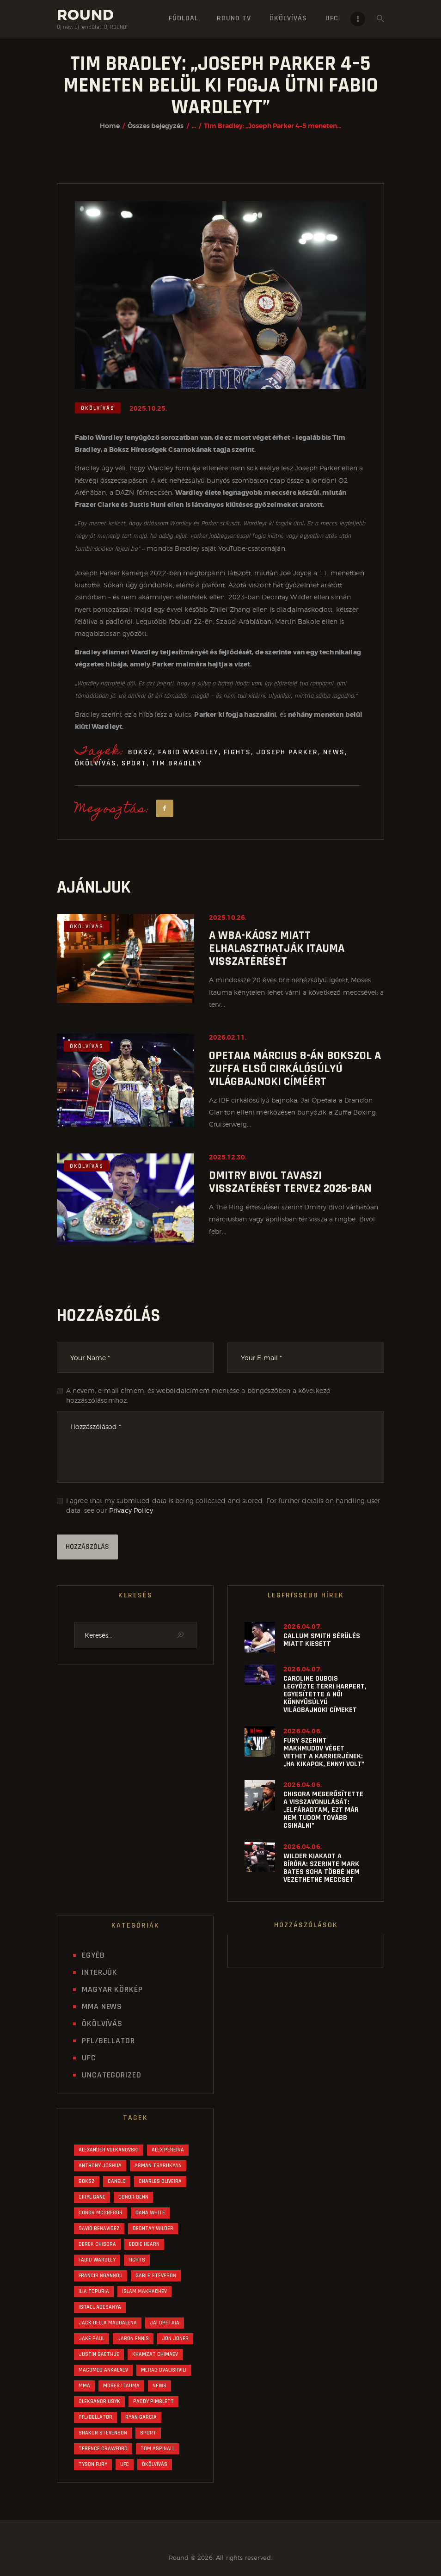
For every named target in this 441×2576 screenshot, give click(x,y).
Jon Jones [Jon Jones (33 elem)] (175, 2338)
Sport (134, 763)
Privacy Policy (131, 1510)
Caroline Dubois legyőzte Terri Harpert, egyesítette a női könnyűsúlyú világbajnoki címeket (325, 1694)
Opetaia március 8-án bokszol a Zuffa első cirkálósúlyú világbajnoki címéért (295, 1068)
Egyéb (93, 1955)
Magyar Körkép (112, 1989)
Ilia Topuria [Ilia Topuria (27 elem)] (94, 2291)
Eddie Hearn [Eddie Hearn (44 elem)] (144, 2244)
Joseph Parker (287, 752)
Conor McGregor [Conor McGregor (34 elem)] (100, 2212)
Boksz (140, 752)
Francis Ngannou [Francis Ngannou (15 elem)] (100, 2275)
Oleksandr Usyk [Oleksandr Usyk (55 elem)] (99, 2401)
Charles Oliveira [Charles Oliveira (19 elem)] (160, 2181)
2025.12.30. (227, 1157)
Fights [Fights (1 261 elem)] (137, 2259)
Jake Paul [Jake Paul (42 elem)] (91, 2338)
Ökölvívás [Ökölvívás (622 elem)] (154, 2464)
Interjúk (99, 1972)
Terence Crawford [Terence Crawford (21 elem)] (103, 2448)
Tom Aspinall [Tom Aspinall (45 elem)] (158, 2448)
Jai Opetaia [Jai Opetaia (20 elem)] (164, 2322)
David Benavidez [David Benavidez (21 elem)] (99, 2228)
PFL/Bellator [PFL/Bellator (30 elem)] (95, 2417)
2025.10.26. (227, 917)
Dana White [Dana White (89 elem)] (150, 2212)
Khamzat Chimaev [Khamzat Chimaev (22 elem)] (155, 2354)
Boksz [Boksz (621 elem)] (87, 2181)
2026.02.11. (227, 1037)
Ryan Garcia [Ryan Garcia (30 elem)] (141, 2417)
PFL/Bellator (108, 2040)
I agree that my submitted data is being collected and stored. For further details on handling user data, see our (223, 1505)
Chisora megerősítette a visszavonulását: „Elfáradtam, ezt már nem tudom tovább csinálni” (323, 1810)
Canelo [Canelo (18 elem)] (117, 2181)
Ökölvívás (98, 408)
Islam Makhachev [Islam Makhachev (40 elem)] (144, 2291)
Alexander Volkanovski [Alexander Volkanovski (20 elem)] (109, 2149)
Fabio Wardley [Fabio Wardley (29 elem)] (97, 2259)
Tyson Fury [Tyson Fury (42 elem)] (93, 2464)
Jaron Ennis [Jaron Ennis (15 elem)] (133, 2338)
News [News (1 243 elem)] (159, 2385)
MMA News (102, 2006)
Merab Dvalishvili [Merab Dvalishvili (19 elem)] (163, 2369)
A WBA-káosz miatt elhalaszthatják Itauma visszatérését (276, 948)
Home (110, 126)
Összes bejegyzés (156, 126)
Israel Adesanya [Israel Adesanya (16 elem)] (100, 2307)
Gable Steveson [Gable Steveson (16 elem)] (155, 2275)
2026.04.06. (302, 1731)
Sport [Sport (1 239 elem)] (148, 2432)
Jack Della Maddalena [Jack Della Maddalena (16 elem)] (108, 2322)
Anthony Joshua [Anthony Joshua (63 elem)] (100, 2165)
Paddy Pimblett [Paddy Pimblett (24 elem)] (153, 2401)
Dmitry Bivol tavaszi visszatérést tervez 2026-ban (290, 1182)
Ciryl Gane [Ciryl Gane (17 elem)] (92, 2197)
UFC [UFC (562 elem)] (124, 2464)
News (334, 752)
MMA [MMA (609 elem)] (84, 2385)
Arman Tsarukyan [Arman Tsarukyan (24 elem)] (158, 2165)
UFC (89, 2057)
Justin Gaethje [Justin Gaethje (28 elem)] (99, 2354)
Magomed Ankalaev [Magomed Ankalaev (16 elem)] (103, 2369)
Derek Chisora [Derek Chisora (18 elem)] (97, 2244)
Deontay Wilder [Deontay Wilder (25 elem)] (153, 2228)
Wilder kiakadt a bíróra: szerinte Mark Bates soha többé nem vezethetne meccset (321, 1868)
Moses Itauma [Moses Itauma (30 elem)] (121, 2385)
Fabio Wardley (188, 752)
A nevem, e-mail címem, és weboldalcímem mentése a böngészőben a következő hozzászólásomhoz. (198, 1395)
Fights (237, 752)
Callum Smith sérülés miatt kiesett (321, 1640)
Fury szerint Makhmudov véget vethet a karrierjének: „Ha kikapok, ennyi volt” (324, 1752)
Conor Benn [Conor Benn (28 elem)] (133, 2197)
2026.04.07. (302, 1626)
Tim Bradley (177, 763)
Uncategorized (111, 2075)
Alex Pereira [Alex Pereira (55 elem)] (168, 2149)
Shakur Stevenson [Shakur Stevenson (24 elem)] (103, 2432)
